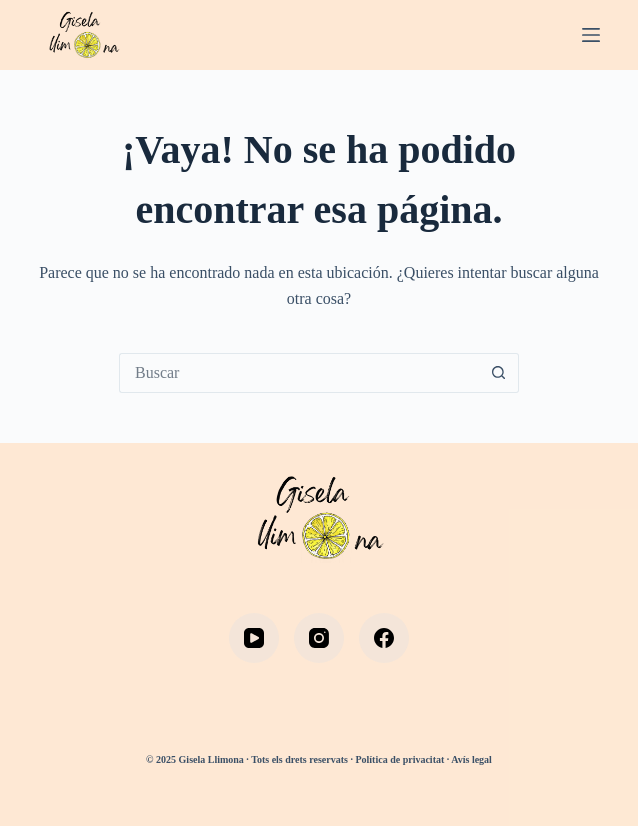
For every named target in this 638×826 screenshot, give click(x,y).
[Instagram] (319, 638)
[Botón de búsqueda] (499, 373)
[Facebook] (384, 638)
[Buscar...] (299, 373)
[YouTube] (254, 638)
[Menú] (591, 35)
